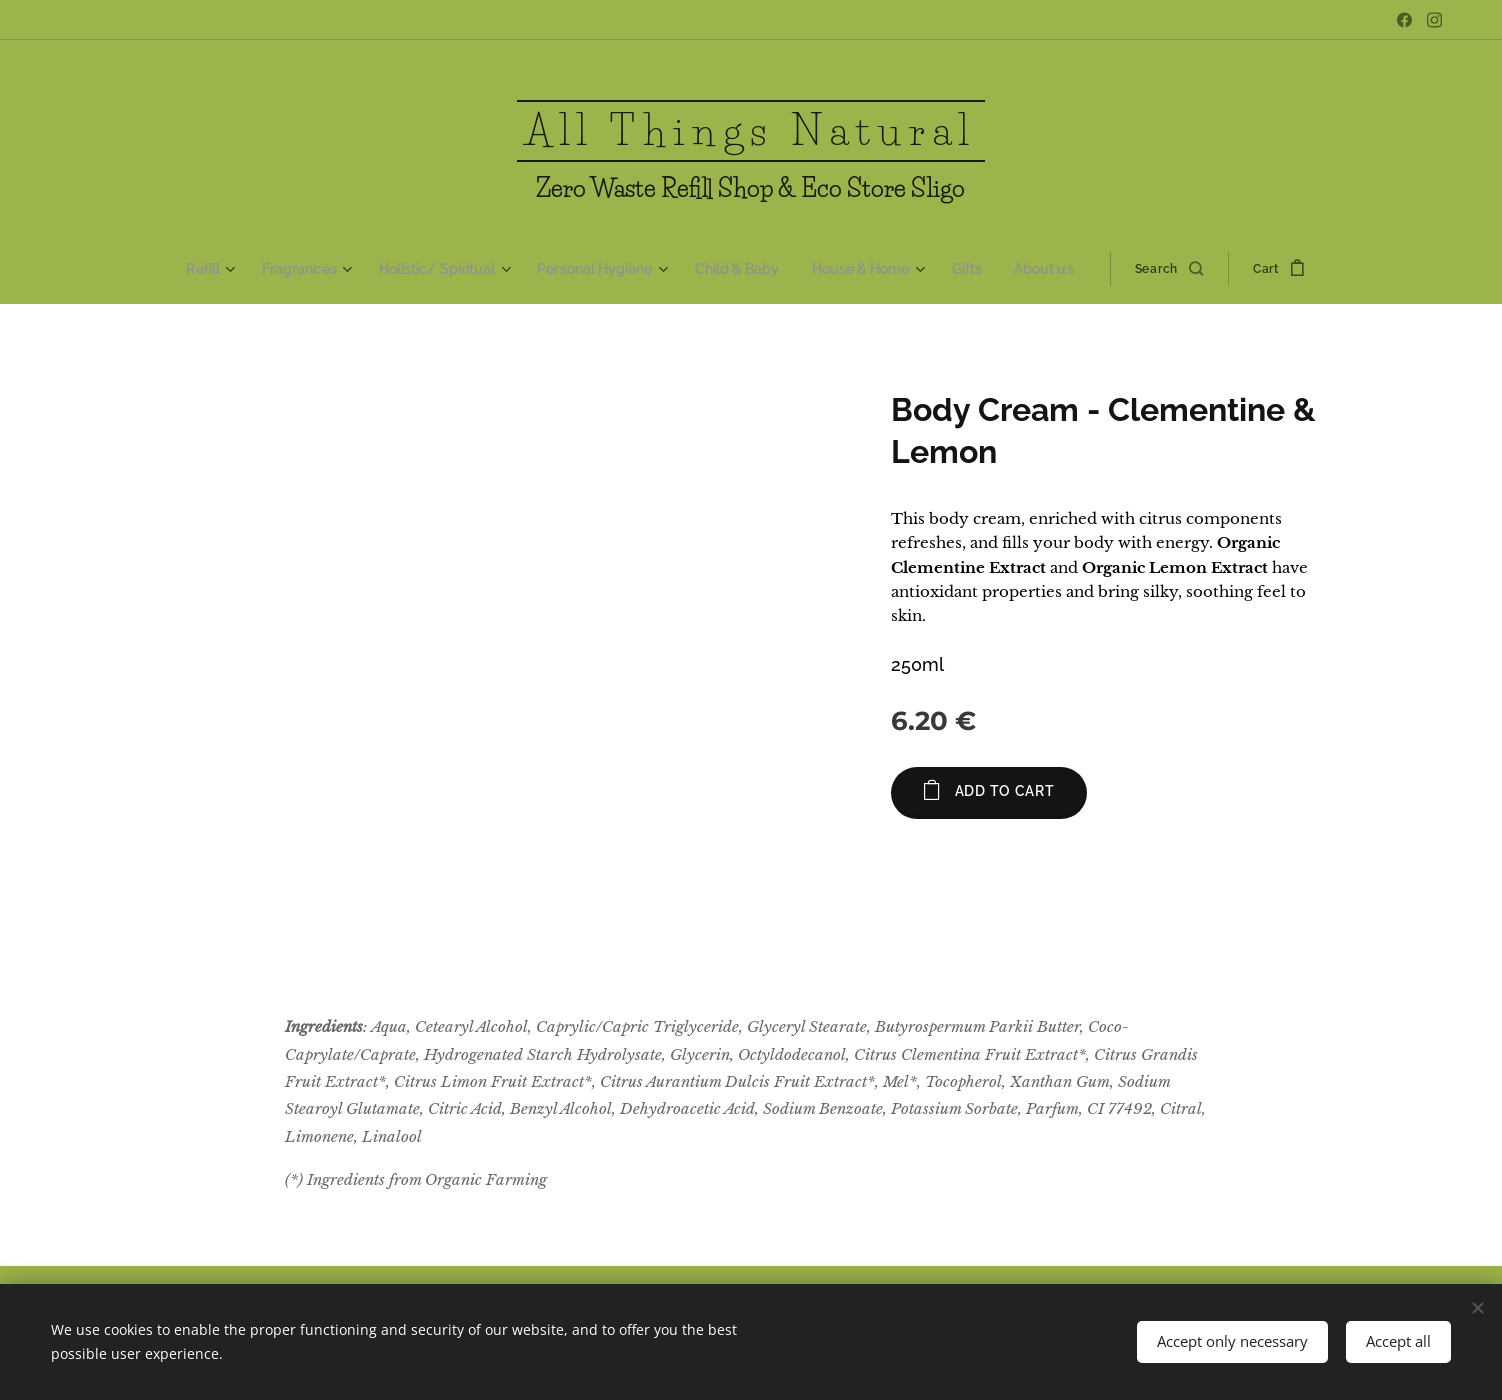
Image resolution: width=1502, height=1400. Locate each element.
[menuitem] (227, 269)
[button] (1158, 269)
